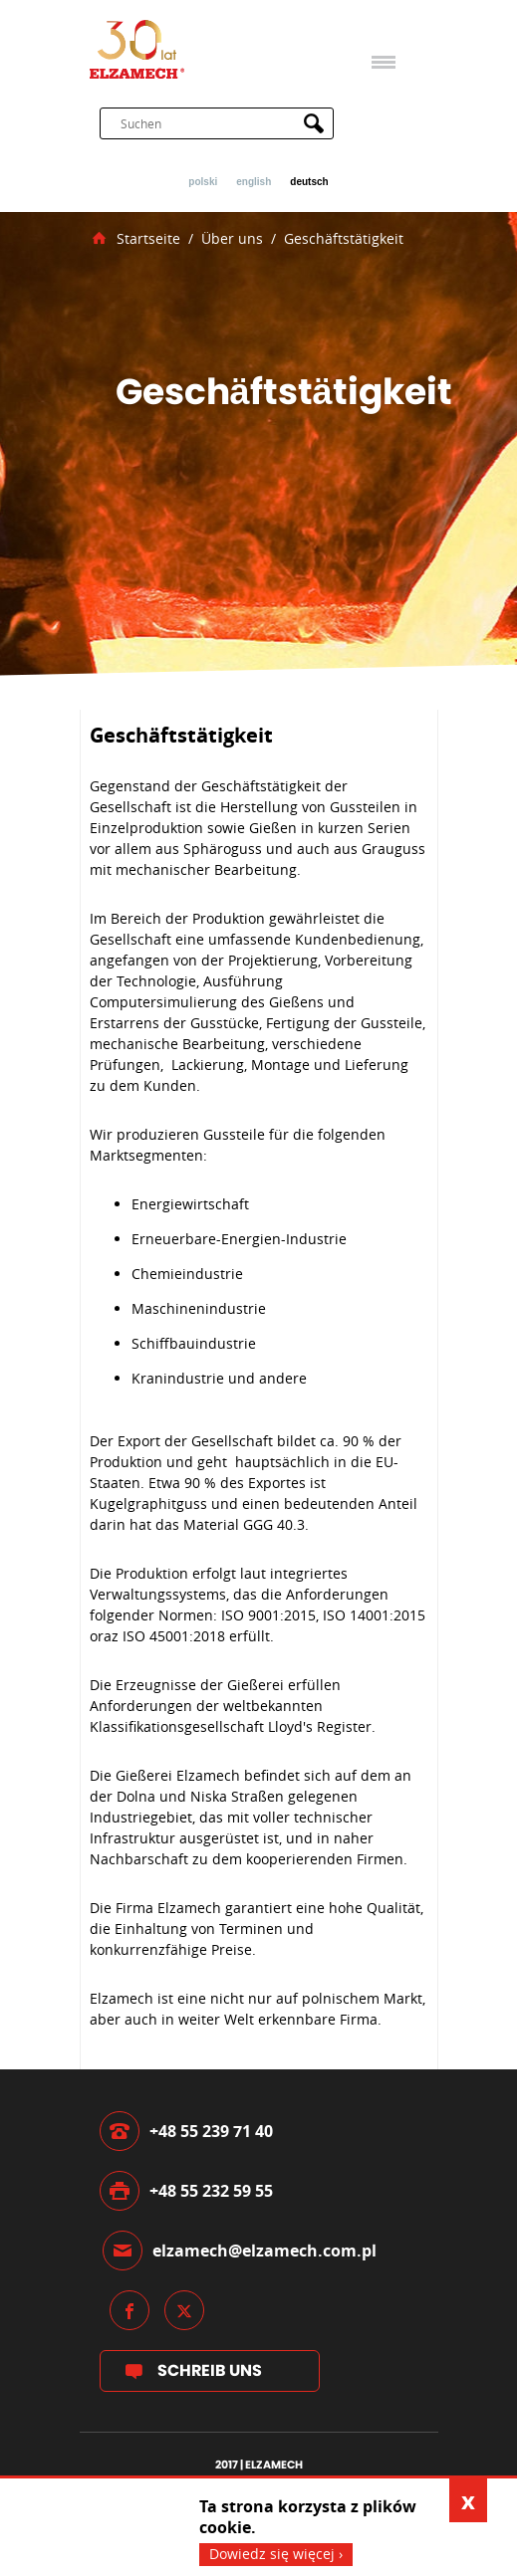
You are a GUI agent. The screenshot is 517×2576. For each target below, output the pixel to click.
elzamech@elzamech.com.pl (264, 2250)
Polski (202, 182)
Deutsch (309, 182)
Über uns (232, 239)
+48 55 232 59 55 (211, 2191)
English (253, 182)
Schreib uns (209, 2370)
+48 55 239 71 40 (211, 2131)
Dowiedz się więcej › (276, 2553)
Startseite (148, 239)
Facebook (129, 2310)
